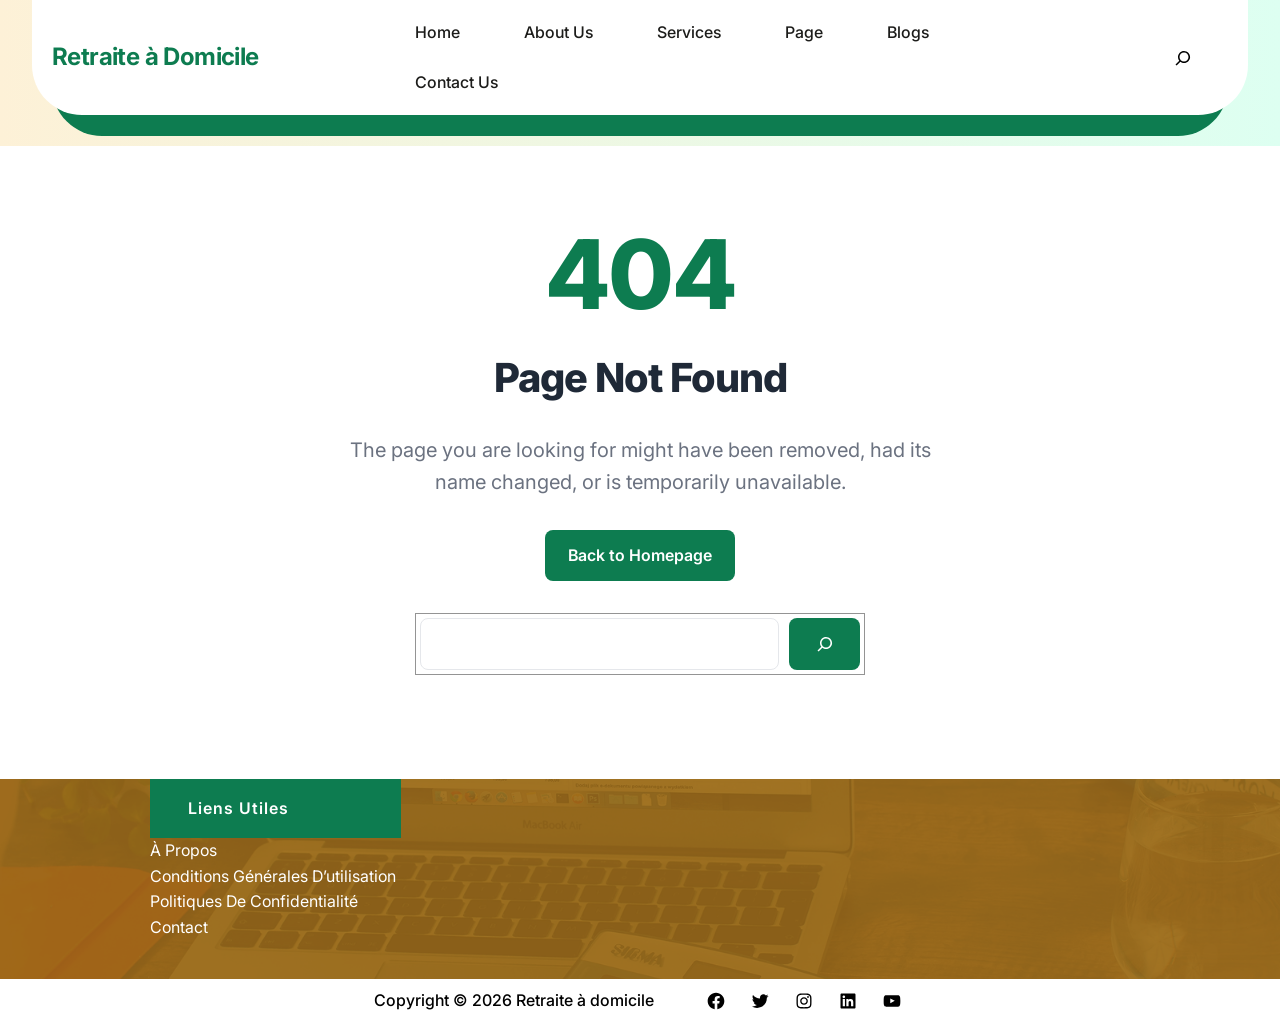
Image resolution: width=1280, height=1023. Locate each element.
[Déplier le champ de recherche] (1182, 57)
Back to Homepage (640, 555)
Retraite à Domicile (155, 56)
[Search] (824, 644)
